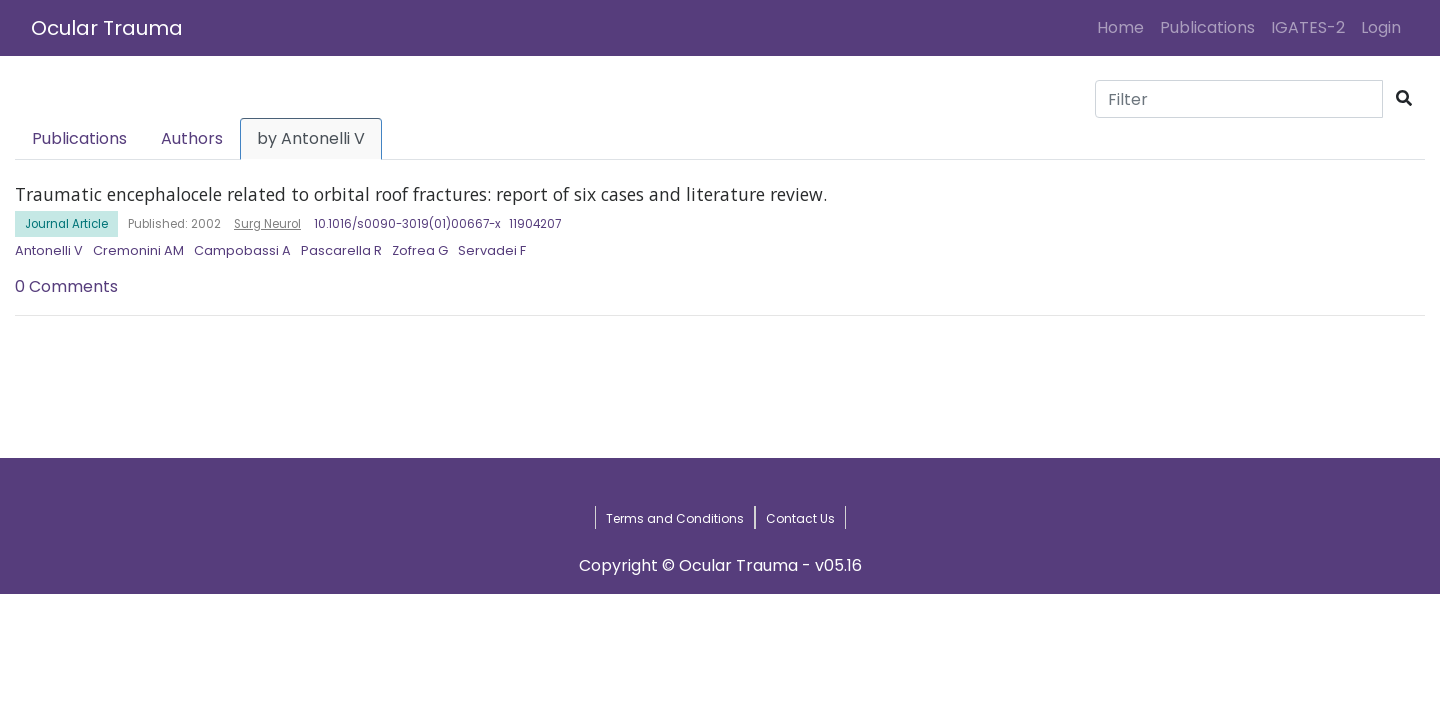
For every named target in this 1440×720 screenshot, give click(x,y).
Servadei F (492, 250)
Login (1385, 27)
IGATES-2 (1308, 27)
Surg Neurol (267, 224)
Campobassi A (242, 250)
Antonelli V (49, 250)
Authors (192, 138)
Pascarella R (341, 250)
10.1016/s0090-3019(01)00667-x (407, 224)
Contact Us (800, 518)
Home (1124, 27)
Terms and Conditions (675, 518)
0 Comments (66, 286)
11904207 (535, 224)
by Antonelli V (311, 138)
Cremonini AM (138, 250)
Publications (1207, 27)
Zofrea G (420, 250)
